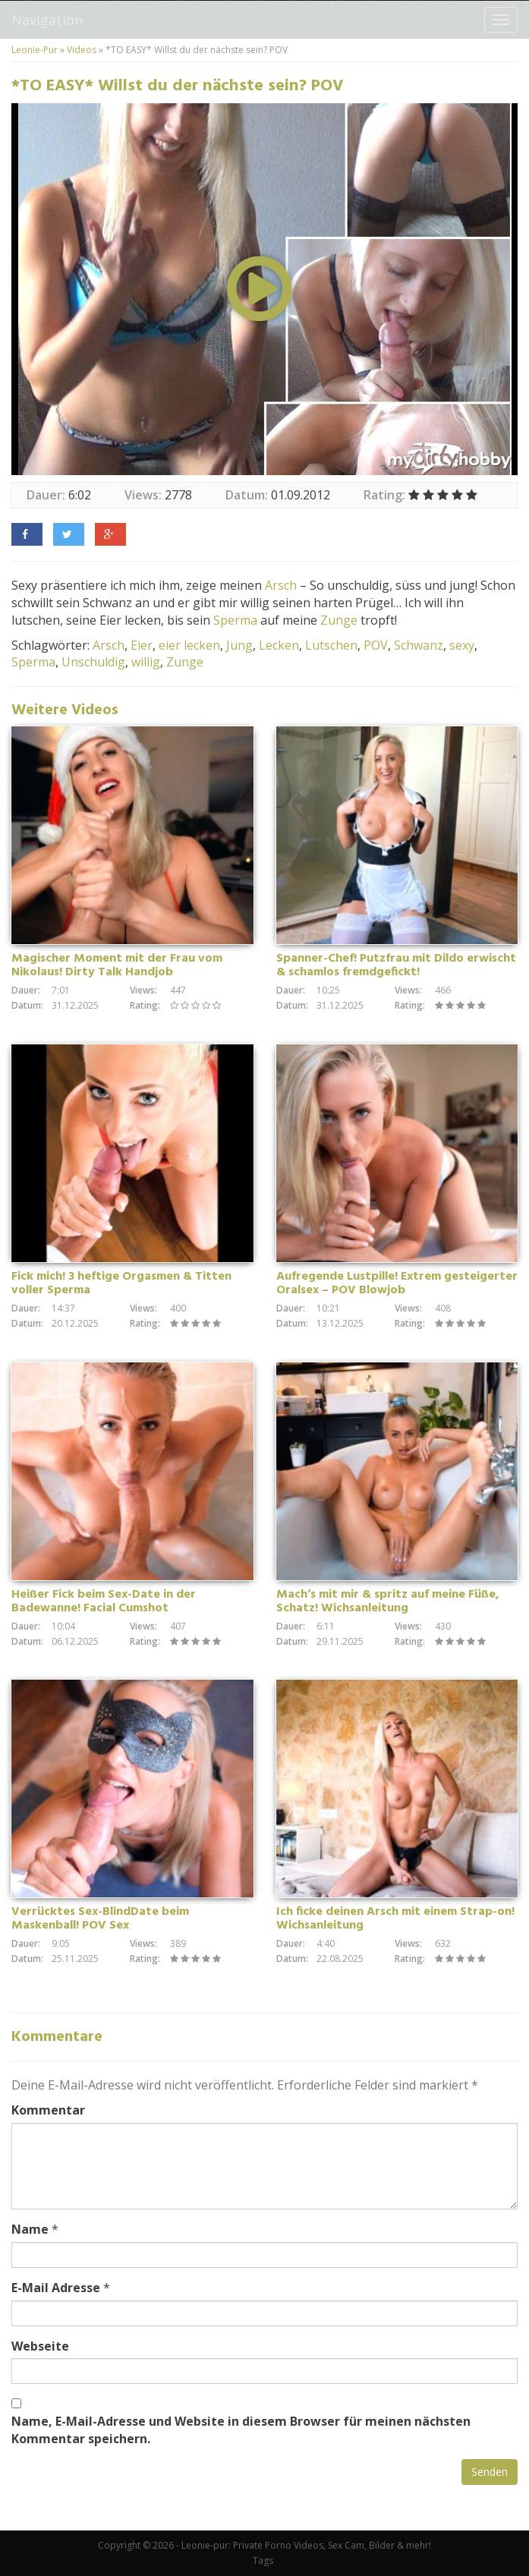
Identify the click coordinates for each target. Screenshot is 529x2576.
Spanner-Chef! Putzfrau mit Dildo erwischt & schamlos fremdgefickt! (396, 965)
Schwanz (418, 645)
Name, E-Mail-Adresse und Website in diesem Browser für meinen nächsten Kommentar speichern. (241, 2430)
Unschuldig (93, 661)
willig (145, 661)
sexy (461, 645)
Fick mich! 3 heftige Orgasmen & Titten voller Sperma (121, 1283)
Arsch (281, 585)
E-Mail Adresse (55, 2287)
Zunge (338, 620)
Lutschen (331, 645)
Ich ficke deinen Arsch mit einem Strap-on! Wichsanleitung (395, 1918)
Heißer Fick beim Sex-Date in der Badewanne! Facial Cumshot (103, 1601)
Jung (239, 645)
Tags (263, 2560)
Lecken (279, 645)
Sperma (235, 620)
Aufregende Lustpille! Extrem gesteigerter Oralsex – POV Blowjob (397, 1283)
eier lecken (189, 645)
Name (30, 2229)
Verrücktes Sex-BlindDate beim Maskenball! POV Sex (100, 1918)
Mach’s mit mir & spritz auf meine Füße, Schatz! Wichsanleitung (387, 1601)
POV (376, 645)
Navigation (47, 20)
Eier (142, 645)
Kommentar (48, 2110)
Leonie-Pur (34, 49)
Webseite (40, 2346)
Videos (81, 49)
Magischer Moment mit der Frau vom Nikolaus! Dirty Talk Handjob (116, 965)
